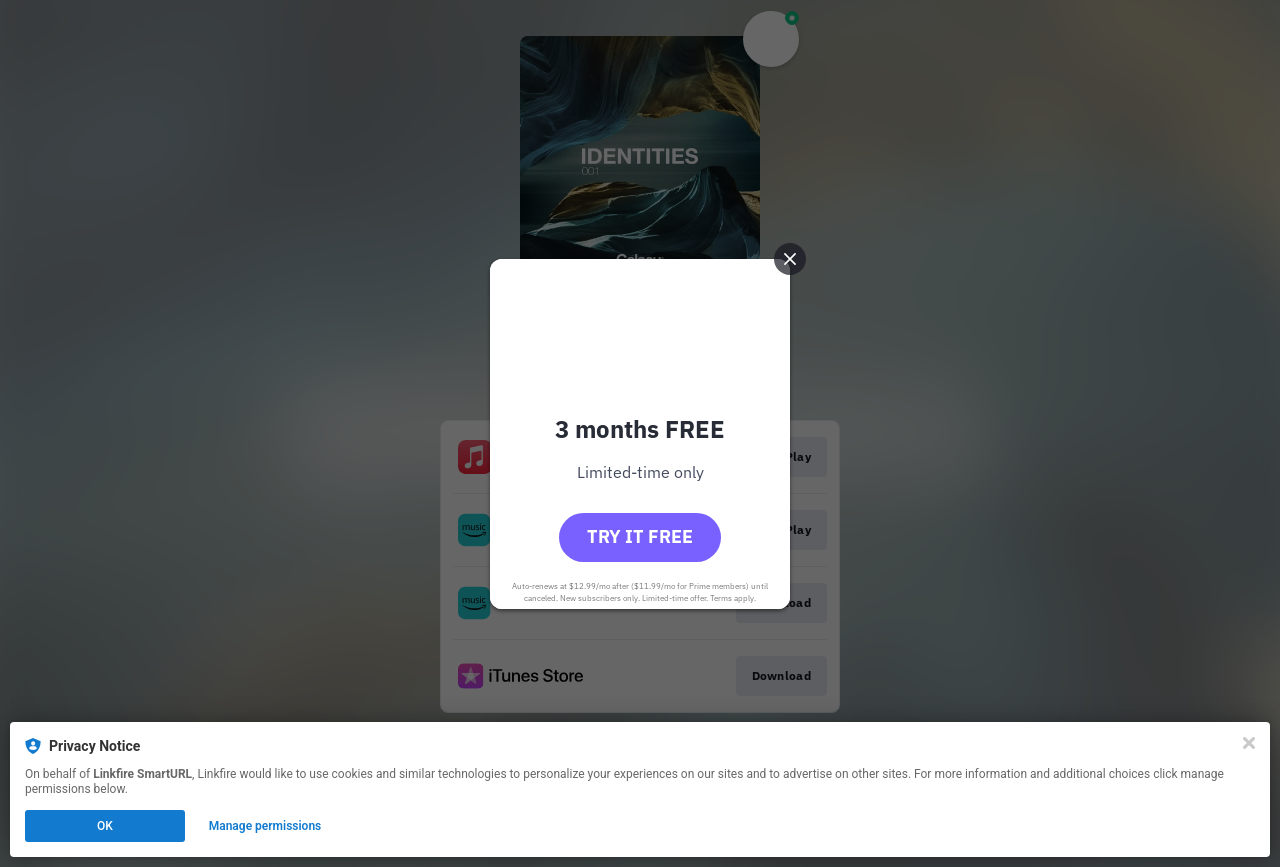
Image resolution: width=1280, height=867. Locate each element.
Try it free (640, 536)
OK (105, 826)
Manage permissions (265, 826)
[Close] (1249, 743)
